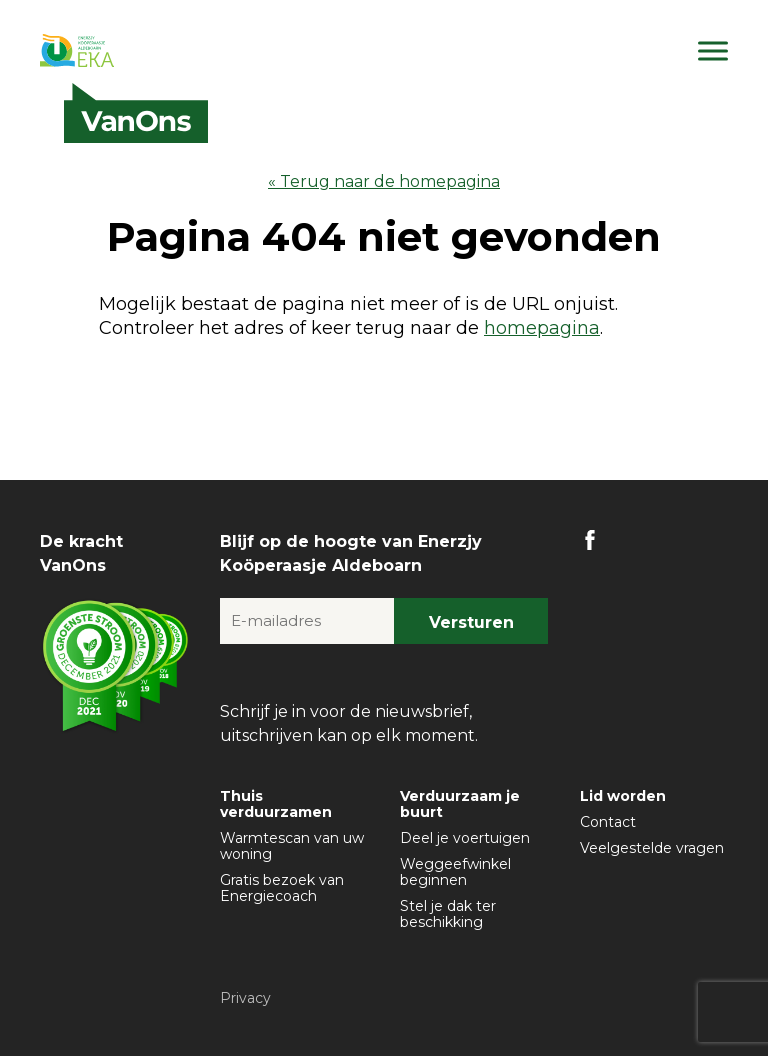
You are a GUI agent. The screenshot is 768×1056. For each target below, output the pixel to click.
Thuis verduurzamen (276, 804)
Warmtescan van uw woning (292, 846)
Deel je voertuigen (465, 838)
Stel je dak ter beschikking (448, 914)
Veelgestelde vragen (652, 848)
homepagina (542, 328)
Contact (608, 822)
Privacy (245, 998)
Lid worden (623, 796)
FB (590, 540)
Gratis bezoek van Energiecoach (282, 888)
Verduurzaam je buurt (460, 804)
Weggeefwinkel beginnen (455, 872)
